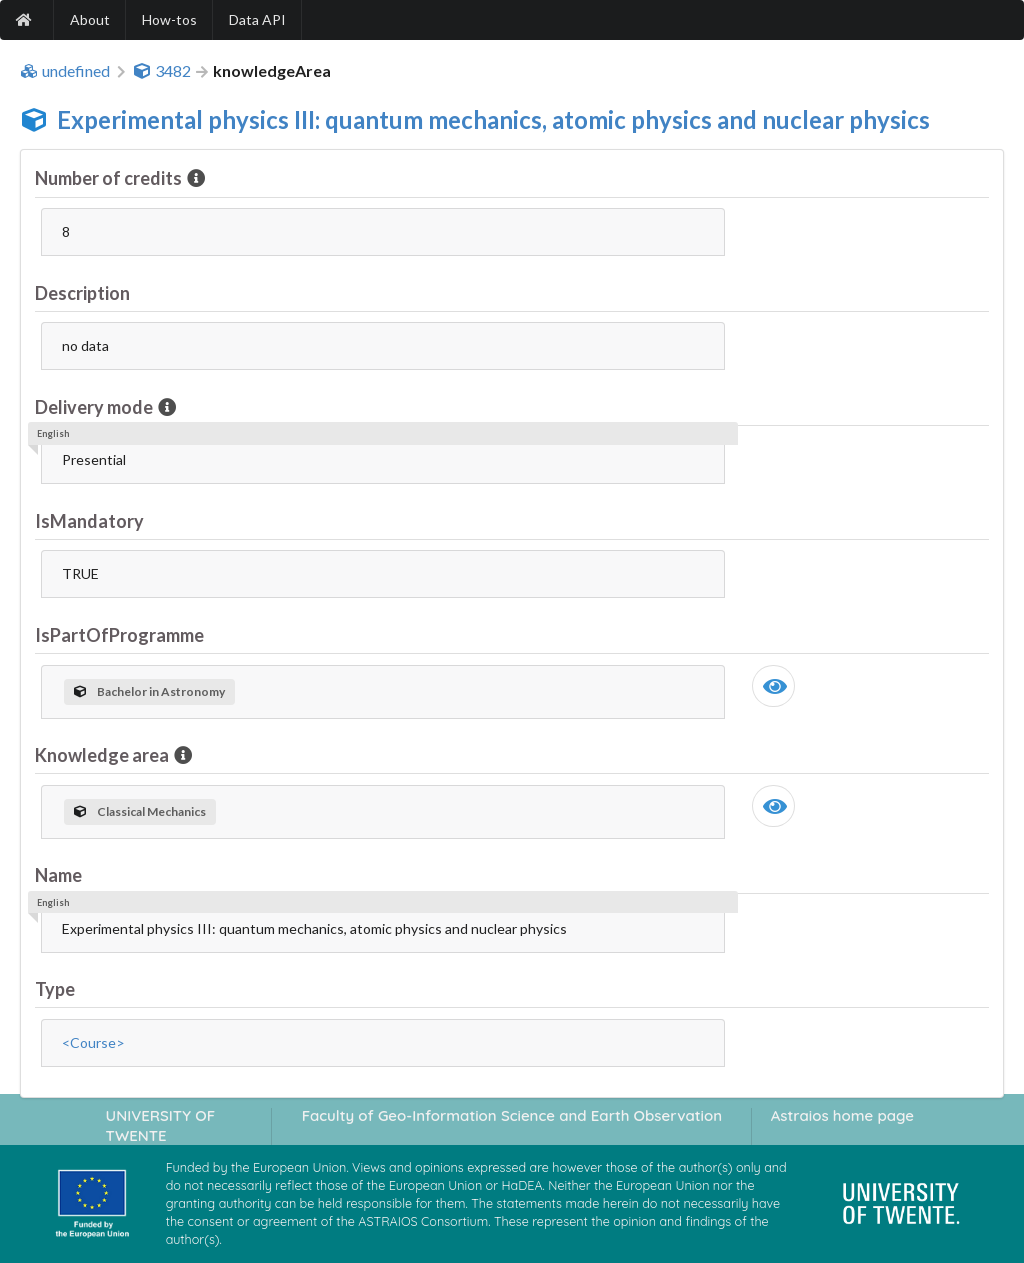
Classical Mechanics (140, 811)
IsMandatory (89, 521)
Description (82, 293)
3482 (162, 71)
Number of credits (110, 178)
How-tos (169, 19)
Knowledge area (103, 755)
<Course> (93, 1042)
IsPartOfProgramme (119, 635)
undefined (65, 71)
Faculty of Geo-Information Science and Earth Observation (512, 1115)
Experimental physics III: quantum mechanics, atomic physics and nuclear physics (493, 119)
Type (55, 989)
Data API (257, 19)
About (90, 19)
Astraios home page (842, 1115)
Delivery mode (95, 407)
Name (58, 875)
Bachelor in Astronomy (149, 691)
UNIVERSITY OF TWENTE (161, 1125)
